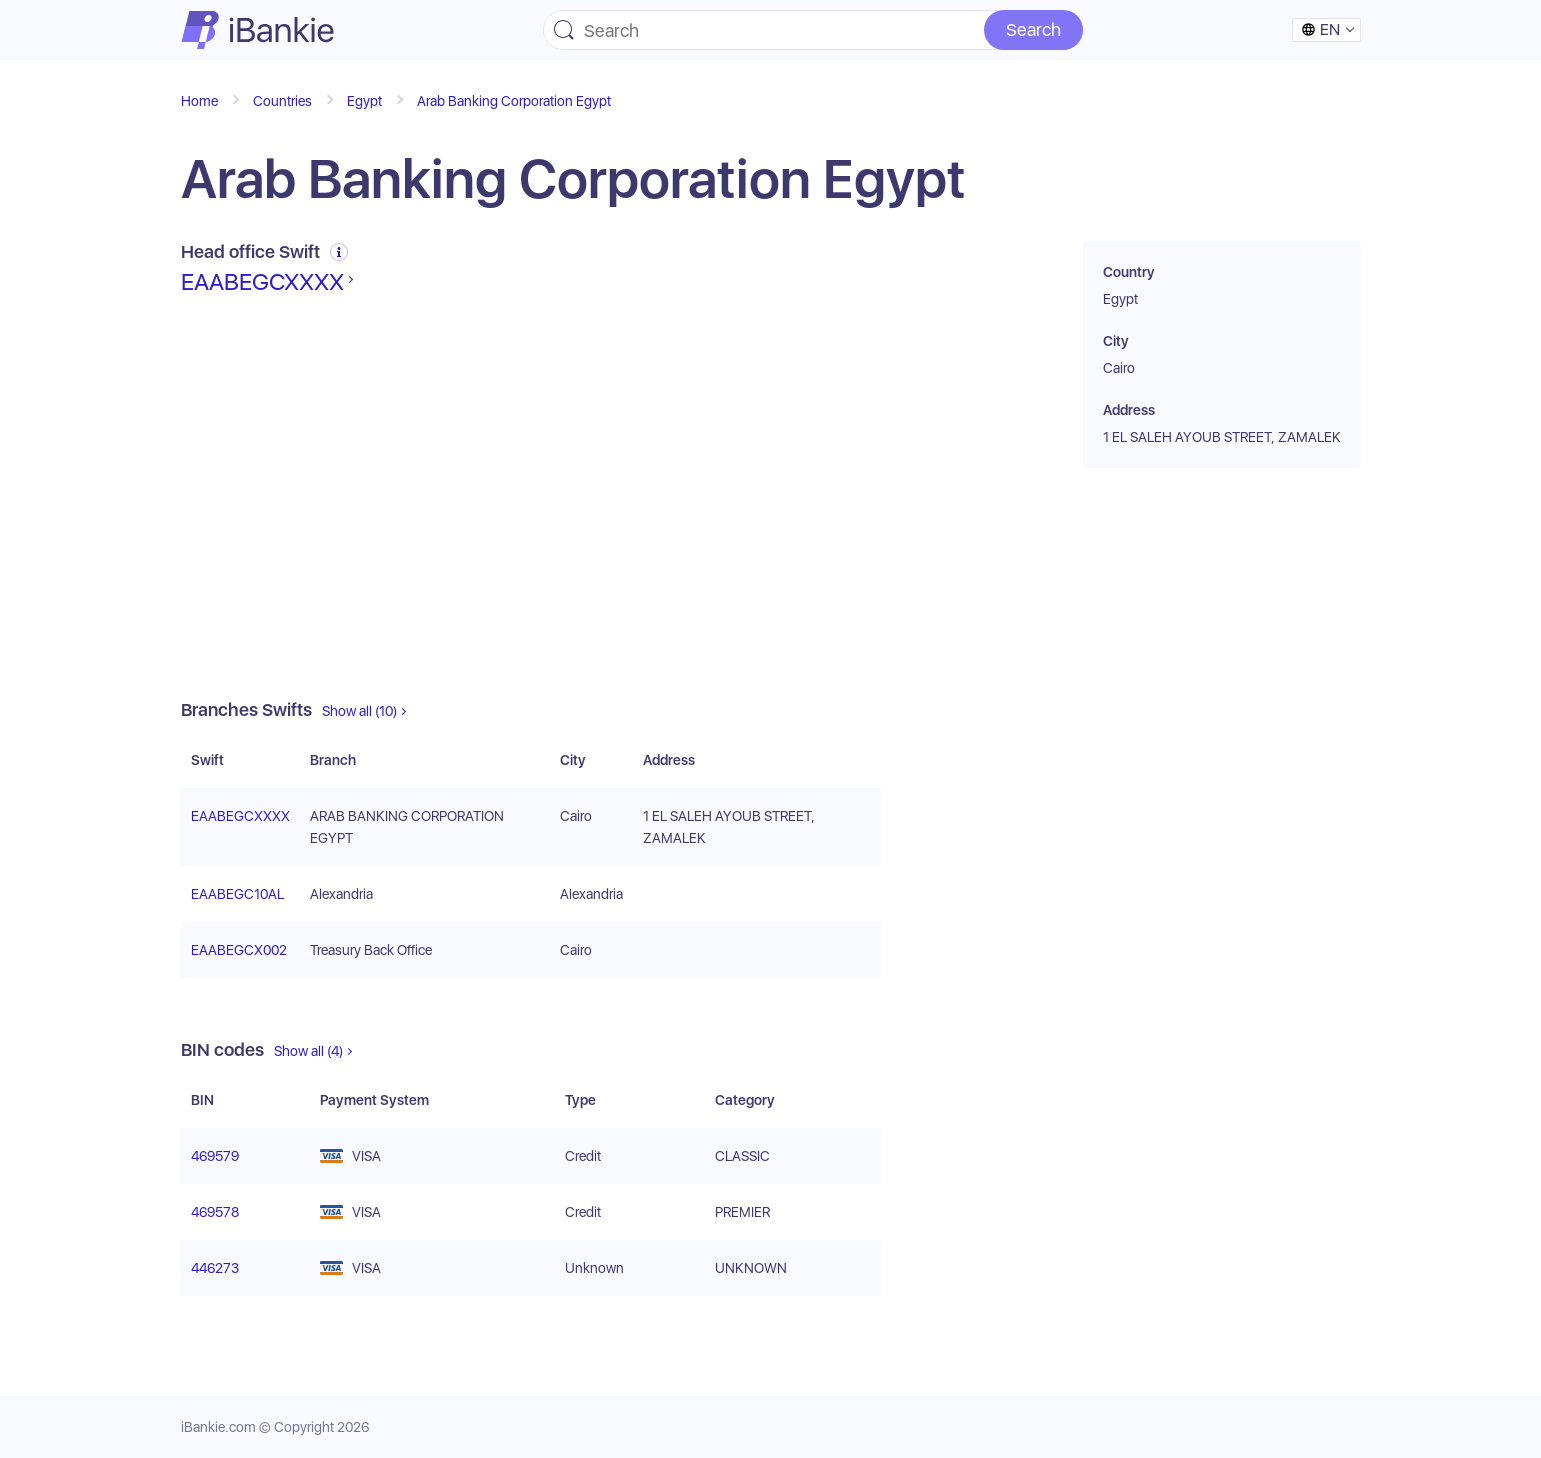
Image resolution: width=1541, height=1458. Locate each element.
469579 (215, 1156)
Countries (282, 101)
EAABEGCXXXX (262, 282)
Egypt (364, 101)
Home (199, 101)
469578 (215, 1212)
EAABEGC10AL (237, 894)
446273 (215, 1268)
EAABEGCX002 (239, 950)
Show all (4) (308, 1051)
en (1320, 29)
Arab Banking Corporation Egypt (514, 101)
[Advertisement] (531, 498)
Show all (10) (359, 711)
